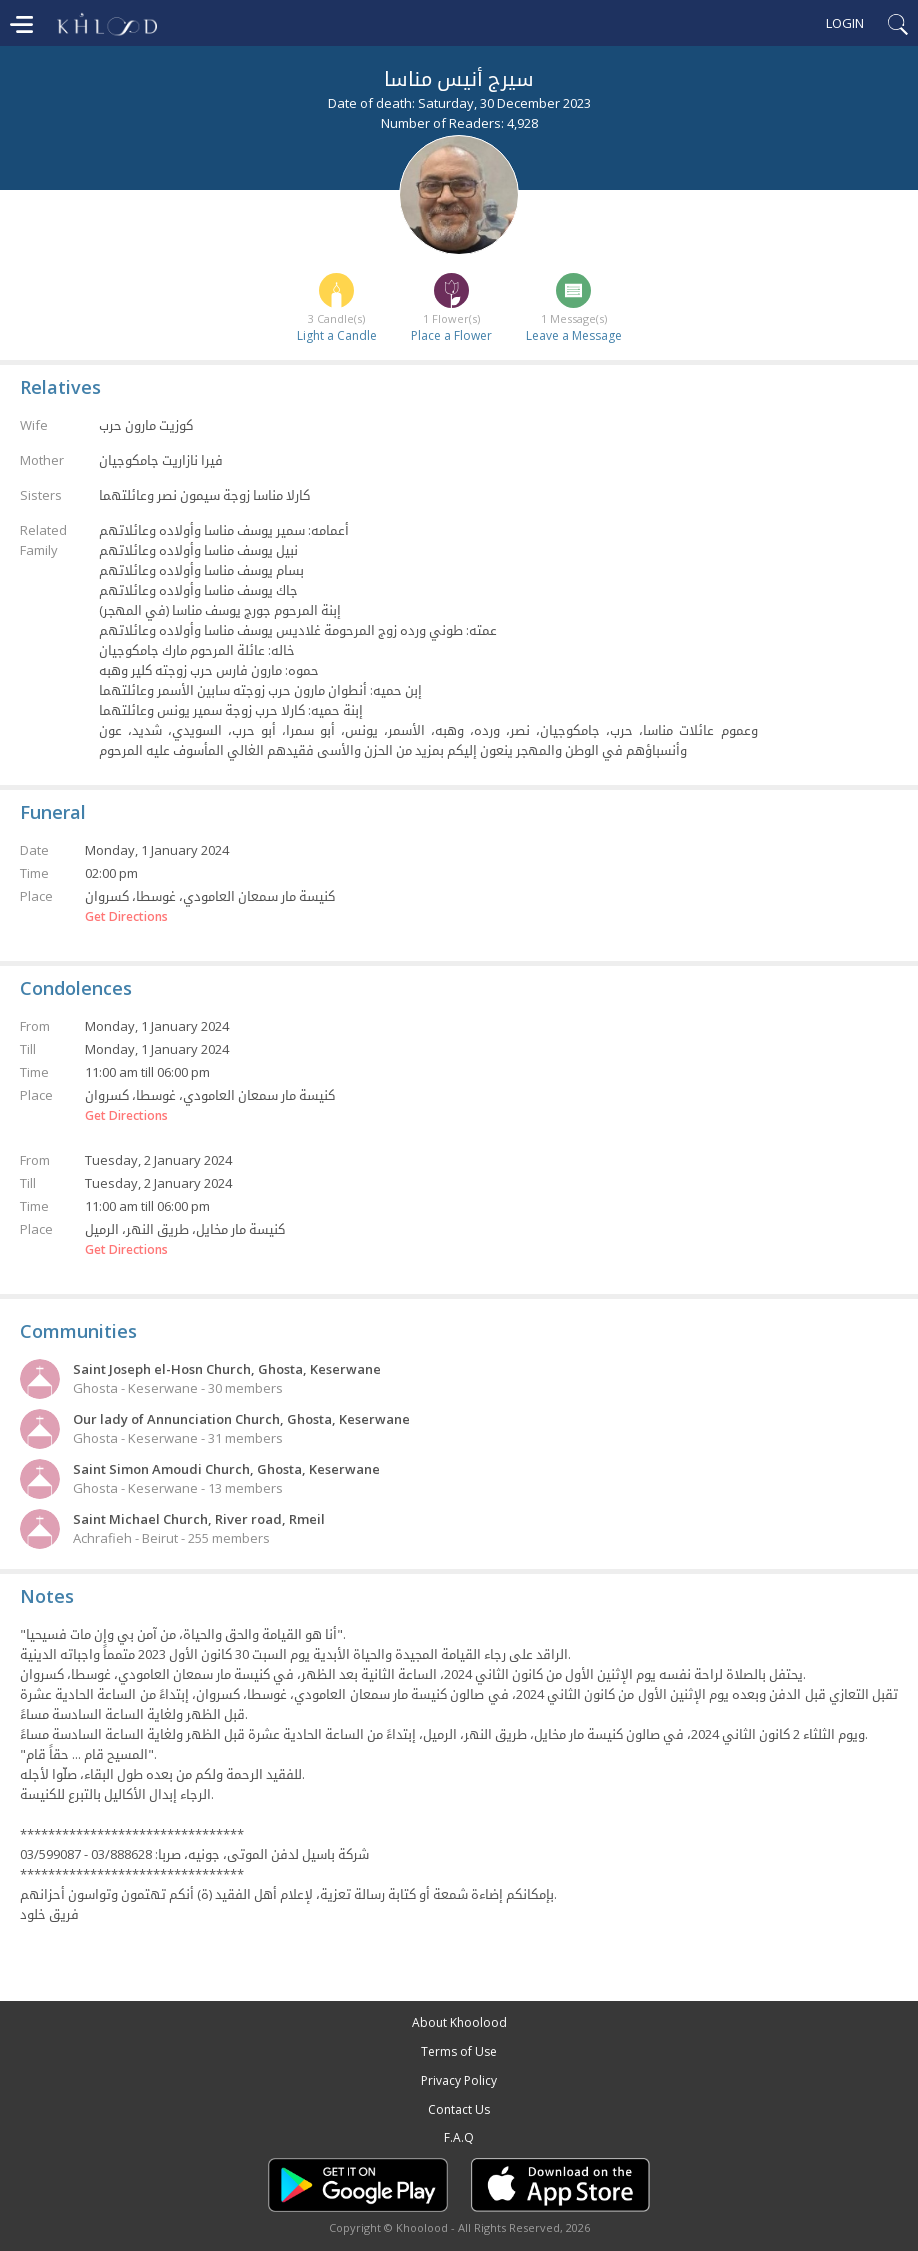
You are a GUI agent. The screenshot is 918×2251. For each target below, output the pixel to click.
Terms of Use (459, 2051)
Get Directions (126, 917)
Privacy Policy (459, 2080)
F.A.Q (459, 2137)
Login (845, 23)
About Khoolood (459, 2022)
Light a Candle (337, 335)
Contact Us (459, 2109)
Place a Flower (451, 335)
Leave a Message (574, 335)
